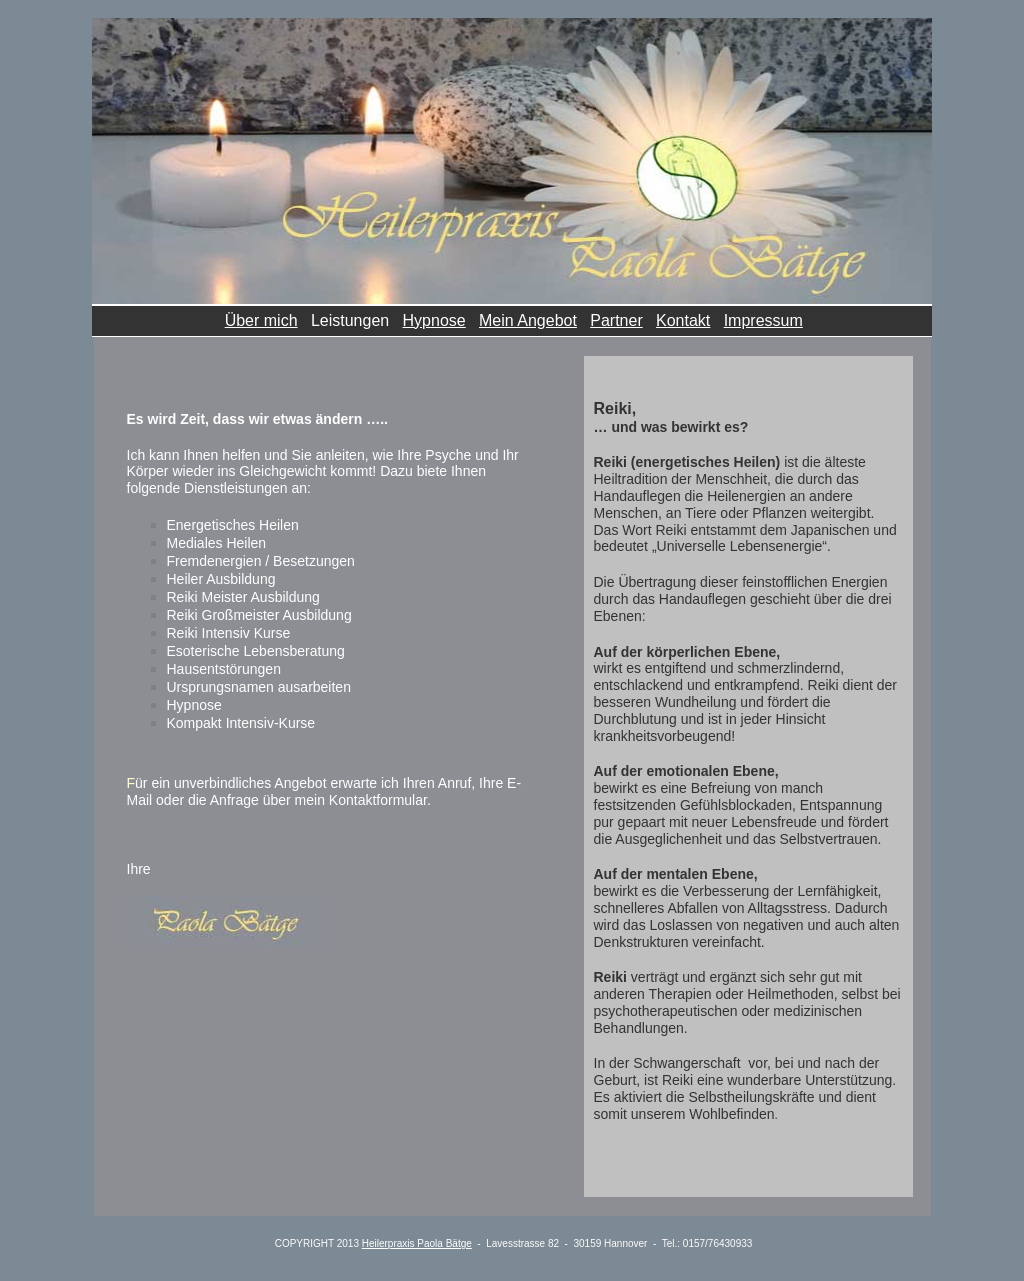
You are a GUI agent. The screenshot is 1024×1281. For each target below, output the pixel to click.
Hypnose (434, 320)
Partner (616, 320)
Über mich (261, 320)
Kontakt (683, 320)
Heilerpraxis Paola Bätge (417, 1243)
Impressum (763, 320)
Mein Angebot (528, 320)
